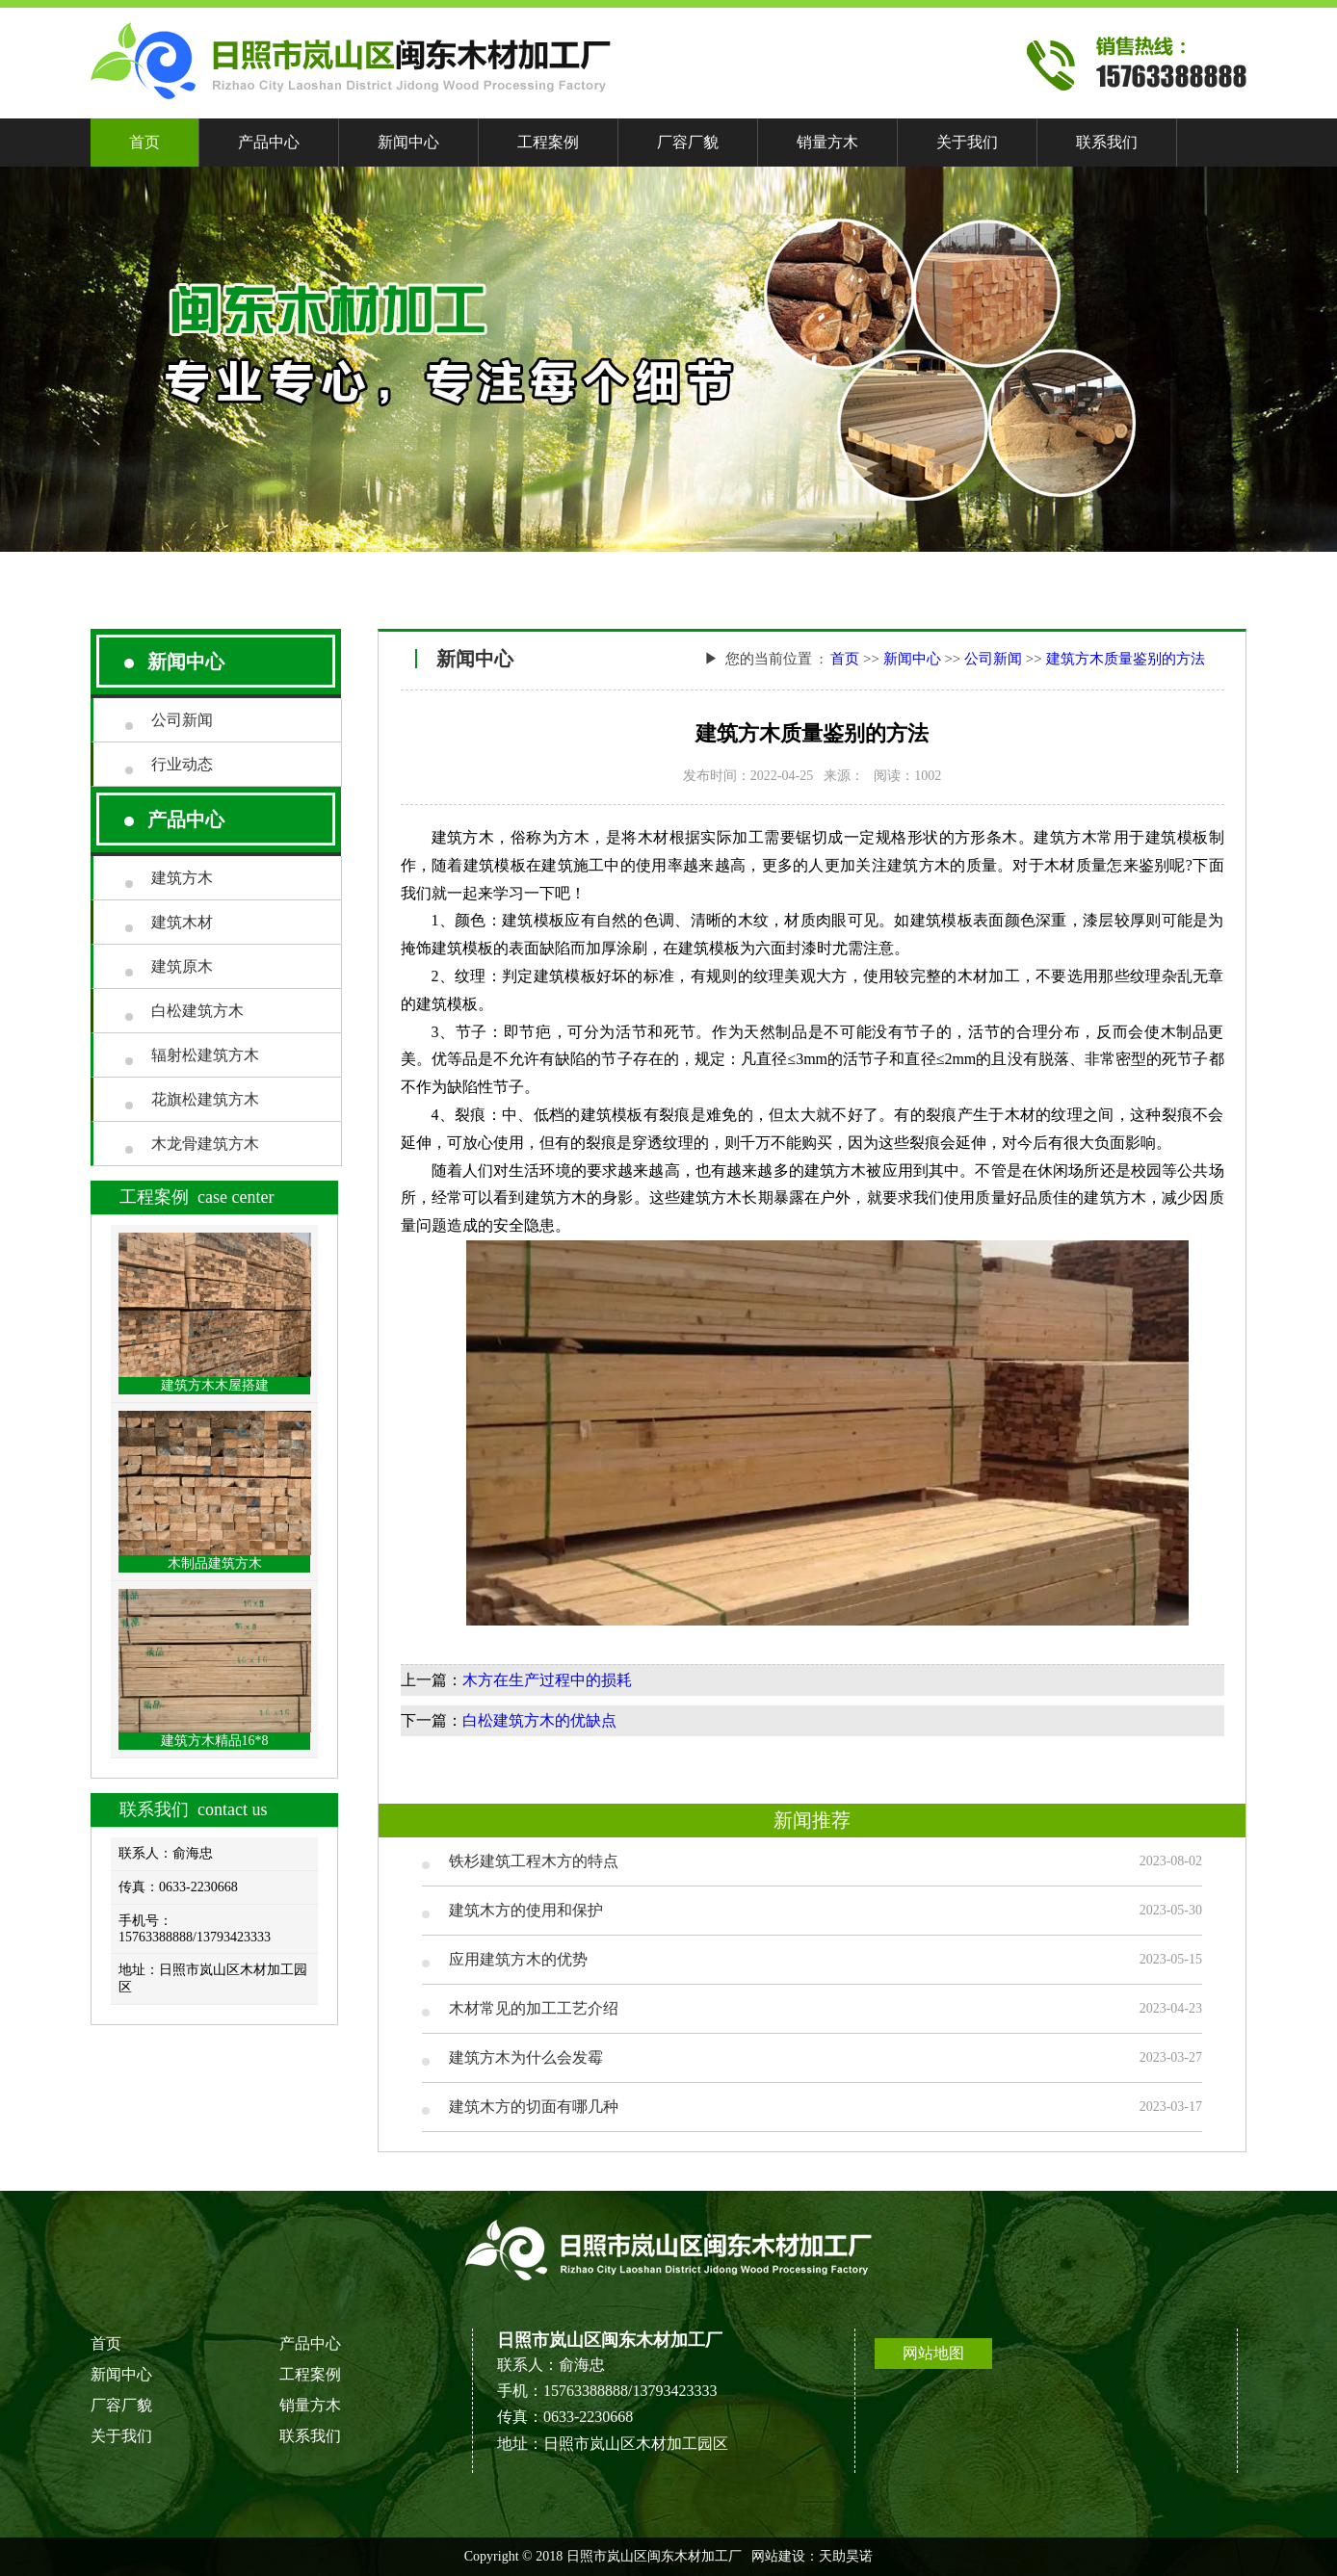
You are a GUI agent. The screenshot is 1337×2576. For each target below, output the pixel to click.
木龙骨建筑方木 (205, 1143)
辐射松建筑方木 (205, 1055)
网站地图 (933, 2353)
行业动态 (182, 764)
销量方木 (827, 142)
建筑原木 (182, 966)
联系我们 (1107, 142)
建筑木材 (182, 922)
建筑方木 (182, 878)
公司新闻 (182, 720)
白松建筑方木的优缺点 (539, 1720)
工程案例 (548, 142)
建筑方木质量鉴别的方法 (1125, 658)
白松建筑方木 (197, 1010)
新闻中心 (408, 142)
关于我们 (967, 142)
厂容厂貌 (688, 142)
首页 (144, 142)
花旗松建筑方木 (205, 1099)
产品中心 (269, 142)
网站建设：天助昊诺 (812, 2556)
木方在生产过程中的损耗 (547, 1680)
